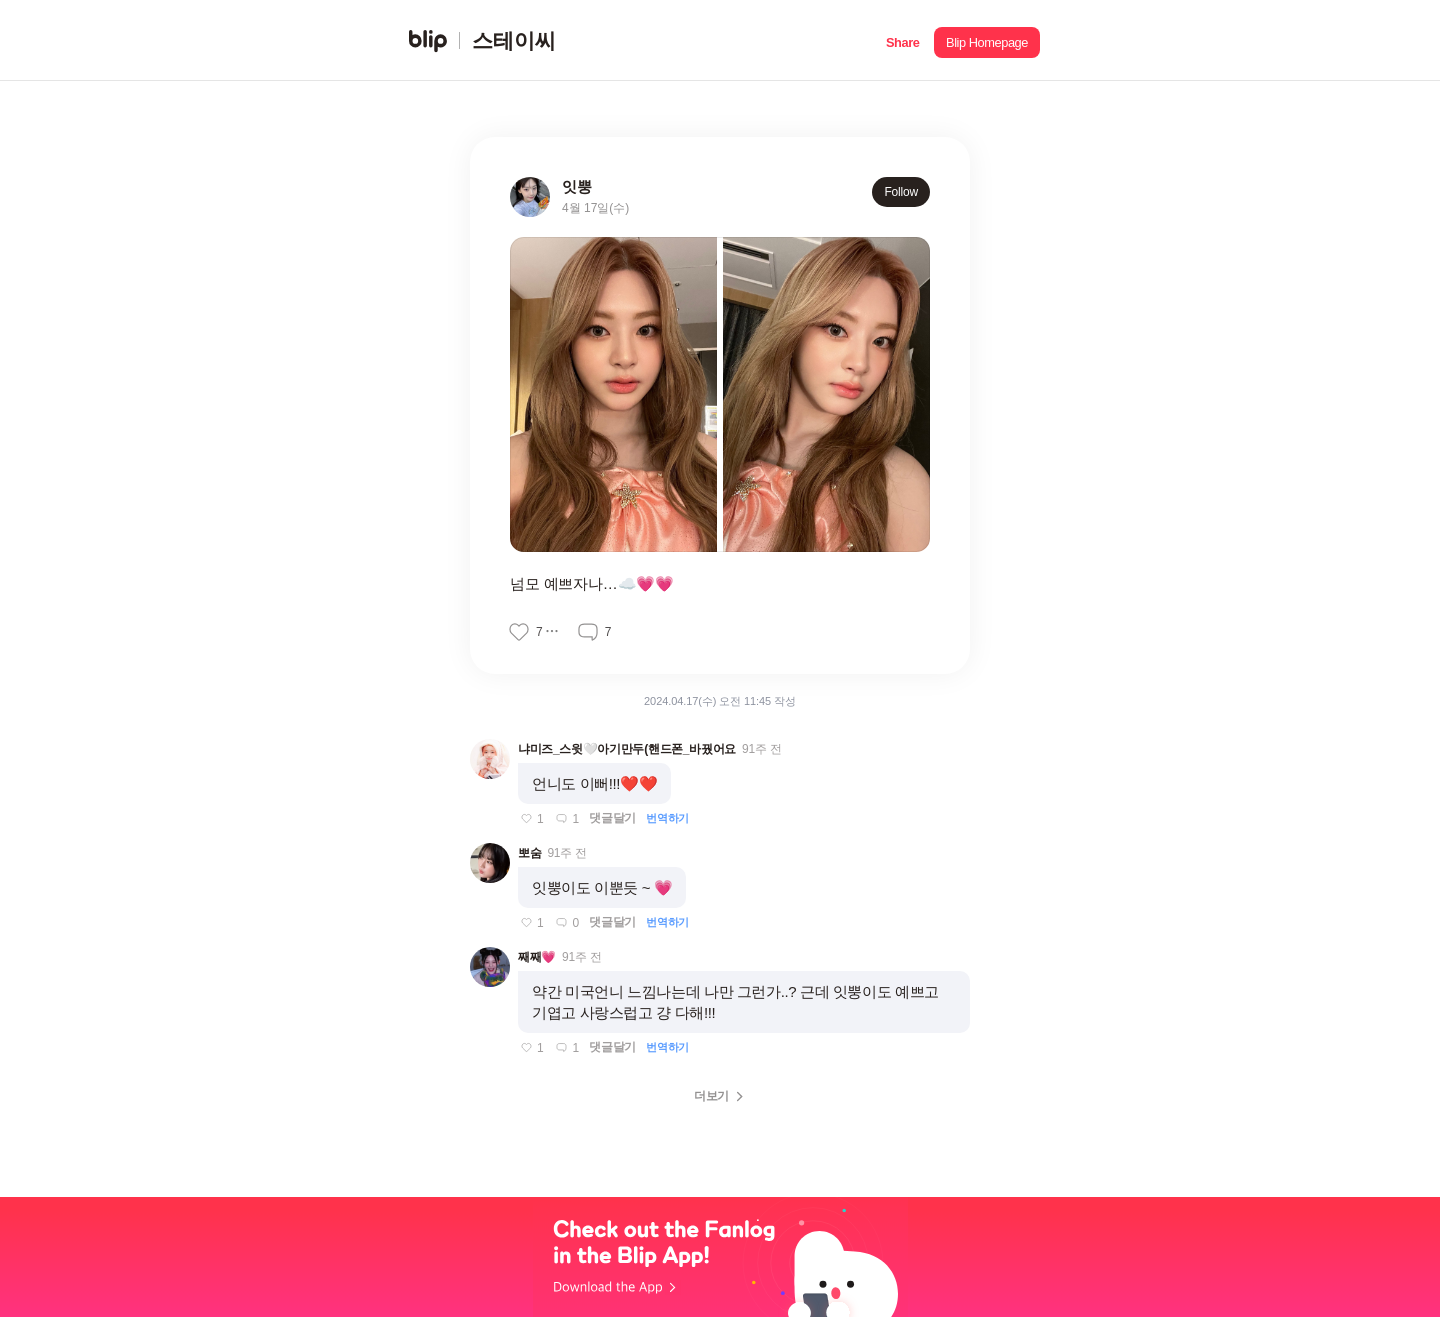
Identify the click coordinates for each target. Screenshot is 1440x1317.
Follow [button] (901, 192)
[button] (902, 40)
